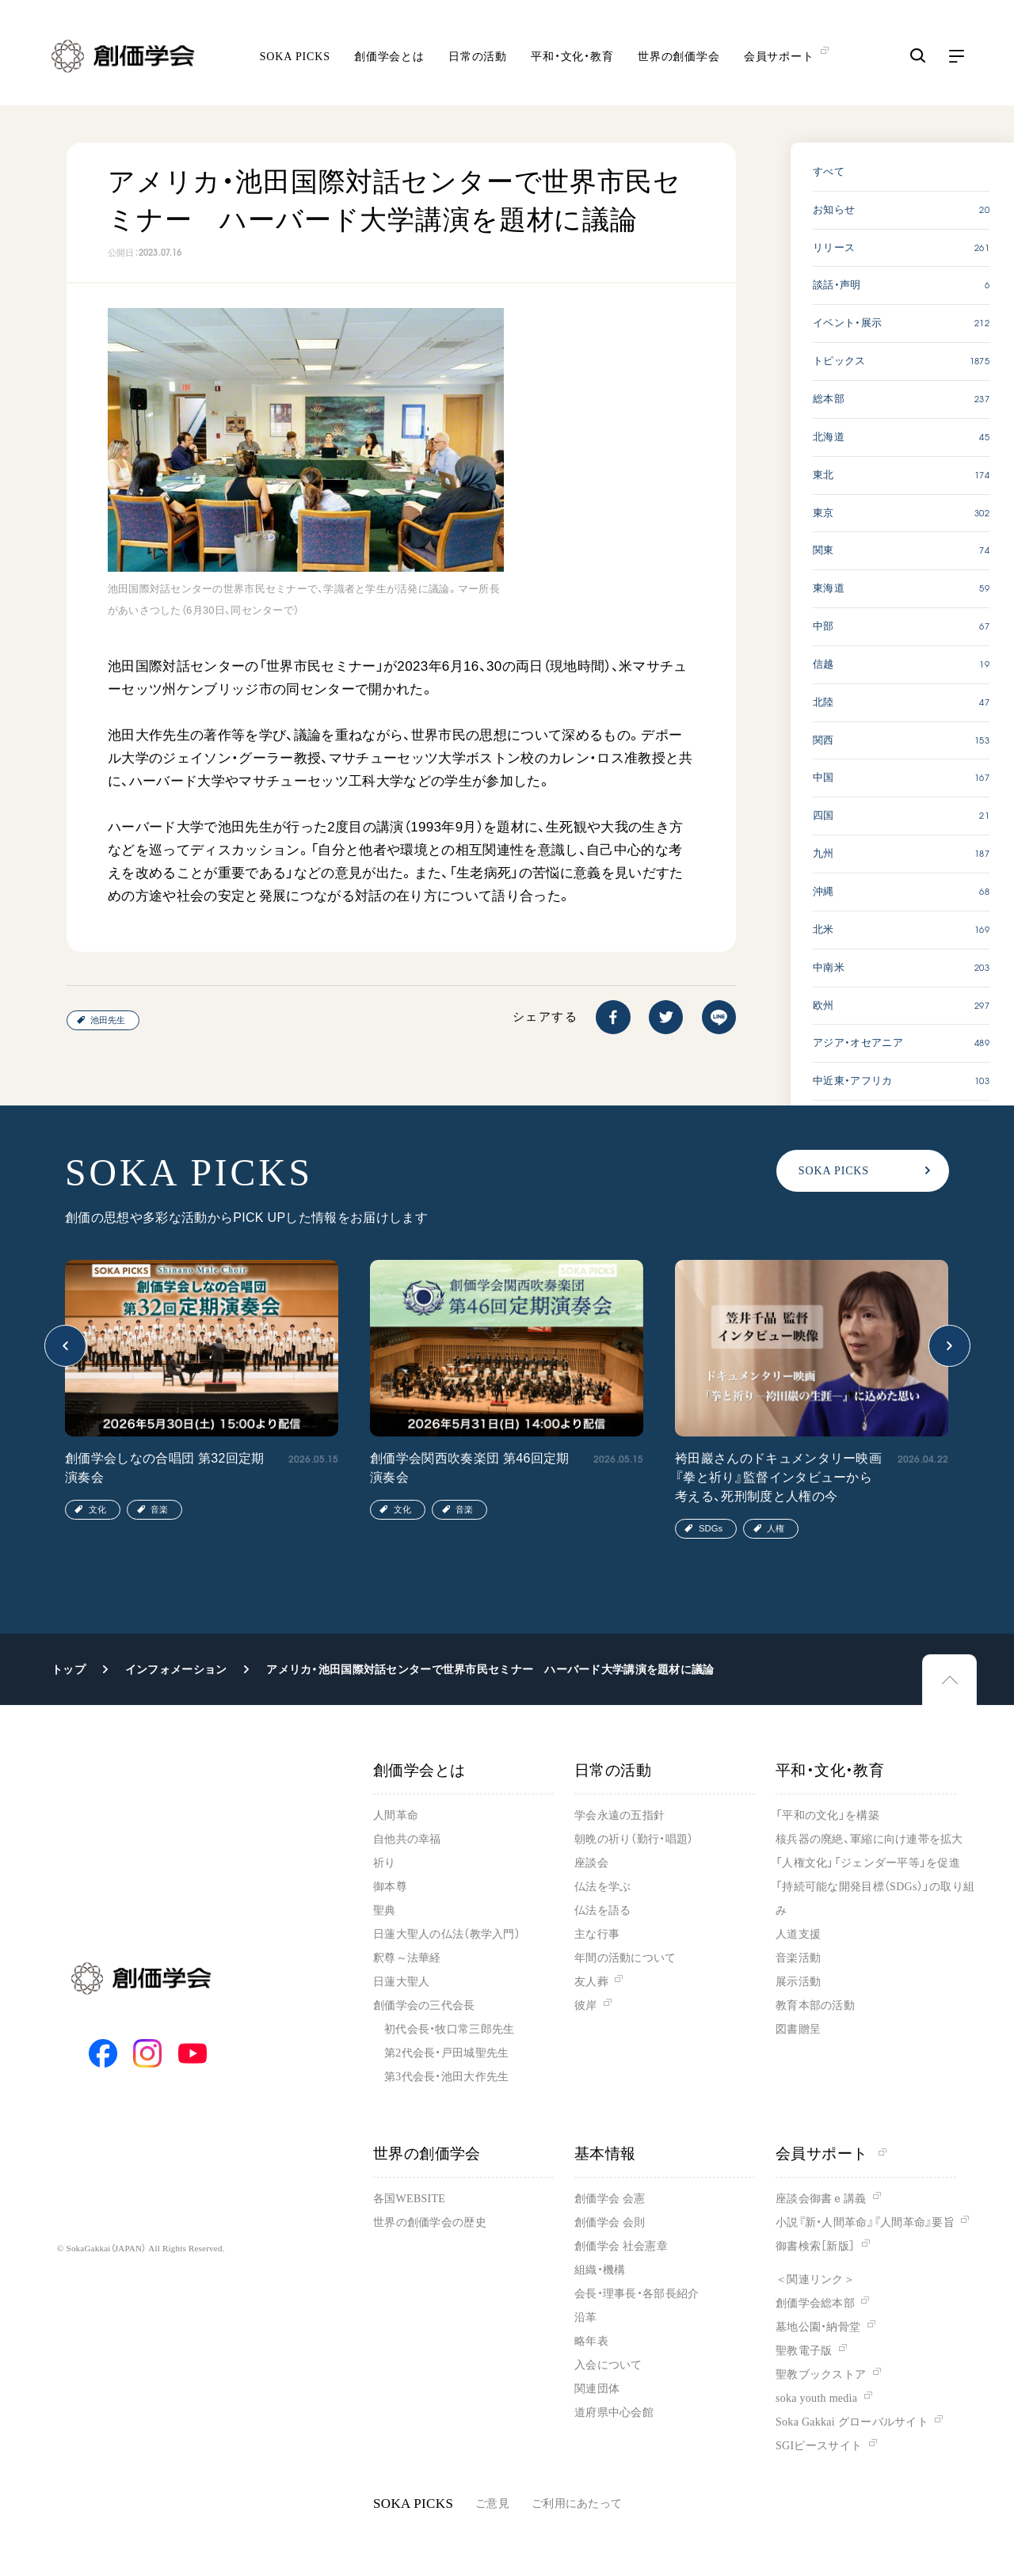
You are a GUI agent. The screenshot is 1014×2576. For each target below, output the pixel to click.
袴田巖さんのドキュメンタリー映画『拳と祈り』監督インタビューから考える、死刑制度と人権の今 (778, 1477)
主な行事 (596, 1934)
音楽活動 (798, 1958)
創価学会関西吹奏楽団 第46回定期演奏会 (470, 1468)
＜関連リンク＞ (815, 2279)
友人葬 (591, 1982)
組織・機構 (599, 2270)
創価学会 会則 (609, 2222)
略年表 (591, 2341)
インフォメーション (176, 1669)
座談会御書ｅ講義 (821, 2199)
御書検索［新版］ (815, 2246)
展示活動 (798, 1982)
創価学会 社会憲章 (621, 2246)
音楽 (159, 1509)
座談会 (591, 1863)
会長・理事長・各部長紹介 (636, 2294)
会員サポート (831, 2153)
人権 (775, 1528)
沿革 (585, 2317)
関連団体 (596, 2389)
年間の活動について (625, 1958)
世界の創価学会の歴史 (429, 2222)
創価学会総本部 (815, 2303)
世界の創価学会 (679, 56)
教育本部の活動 (815, 2005)
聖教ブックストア (821, 2374)
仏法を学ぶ (602, 1887)
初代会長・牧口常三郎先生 (449, 2029)
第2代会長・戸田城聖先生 (446, 2053)
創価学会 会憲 (609, 2199)
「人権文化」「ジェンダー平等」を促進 (868, 1863)
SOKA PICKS (295, 56)
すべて (828, 171)
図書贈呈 (798, 2029)
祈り (384, 1863)
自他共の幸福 (407, 1839)
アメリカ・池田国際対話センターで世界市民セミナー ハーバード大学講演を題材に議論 (490, 1669)
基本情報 (605, 2153)
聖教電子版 (804, 2351)
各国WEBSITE (409, 2199)
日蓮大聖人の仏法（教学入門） (446, 1934)
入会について (608, 2365)
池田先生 (107, 1020)
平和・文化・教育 (572, 56)
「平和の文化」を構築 (827, 1815)
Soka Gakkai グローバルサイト (852, 2422)
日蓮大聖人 (401, 1982)
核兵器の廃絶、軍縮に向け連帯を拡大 (869, 1839)
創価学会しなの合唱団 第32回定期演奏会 (165, 1468)
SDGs (710, 1528)
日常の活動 (477, 56)
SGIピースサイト (819, 2446)
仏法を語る (602, 1910)
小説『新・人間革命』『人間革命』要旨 (865, 2222)
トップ (68, 1669)
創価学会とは (389, 56)
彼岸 (585, 2005)
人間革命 (395, 1815)
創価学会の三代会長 (424, 2005)
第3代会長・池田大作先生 (446, 2077)
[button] (65, 1346)
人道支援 (798, 1934)
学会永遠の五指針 (619, 1815)
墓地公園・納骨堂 (818, 2327)
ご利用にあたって (577, 2503)
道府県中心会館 (614, 2412)
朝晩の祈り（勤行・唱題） (633, 1839)
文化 (97, 1509)
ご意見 (492, 2503)
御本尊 (390, 1887)
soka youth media (816, 2398)
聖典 (384, 1910)
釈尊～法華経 (407, 1958)
